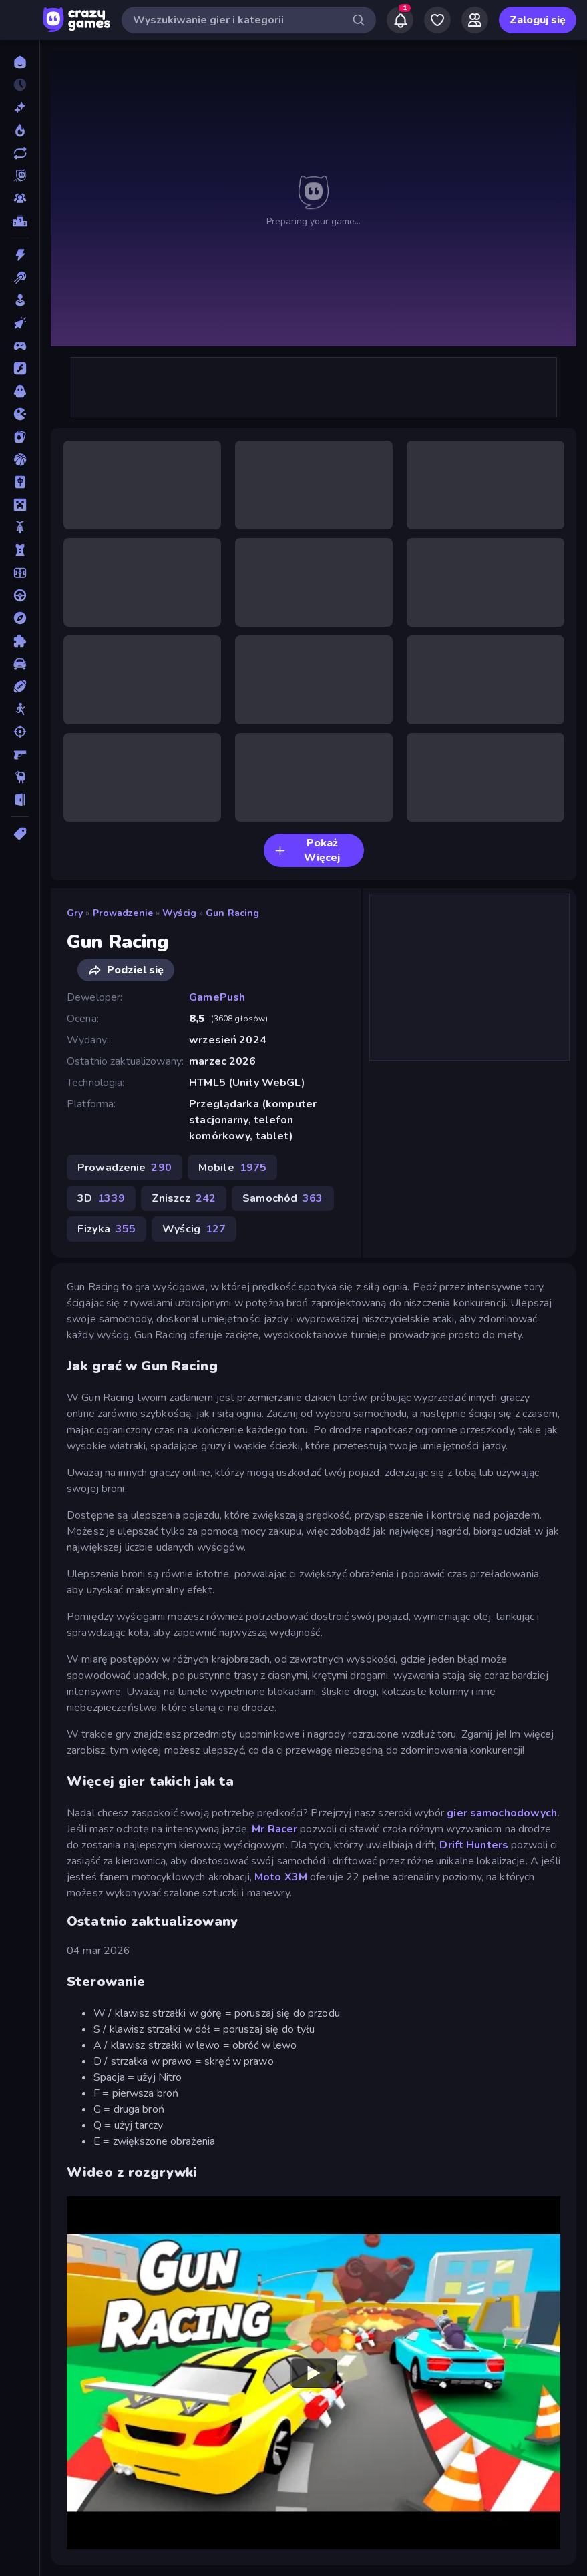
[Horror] (19, 391)
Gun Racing (232, 913)
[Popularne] (19, 130)
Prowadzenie (123, 913)
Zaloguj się (538, 20)
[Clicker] (19, 323)
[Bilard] (19, 277)
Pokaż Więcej (307, 850)
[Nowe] (19, 107)
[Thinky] (19, 777)
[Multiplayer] (19, 198)
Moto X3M (280, 1877)
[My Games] (437, 20)
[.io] (19, 414)
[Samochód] (19, 663)
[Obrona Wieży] (19, 550)
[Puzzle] (19, 640)
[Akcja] (19, 255)
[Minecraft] (19, 504)
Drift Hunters (473, 1845)
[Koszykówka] (19, 459)
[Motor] (19, 527)
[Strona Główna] (19, 62)
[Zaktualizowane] (19, 153)
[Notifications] (400, 20)
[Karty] (19, 436)
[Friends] (474, 20)
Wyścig (179, 913)
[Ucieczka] (19, 799)
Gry (75, 913)
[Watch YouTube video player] (313, 2372)
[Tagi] (19, 833)
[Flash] (19, 368)
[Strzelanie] (19, 731)
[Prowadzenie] (19, 595)
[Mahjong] (19, 482)
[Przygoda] (19, 618)
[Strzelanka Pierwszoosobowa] (19, 754)
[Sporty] (19, 686)
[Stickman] (19, 709)
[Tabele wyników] (19, 221)
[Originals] (19, 175)
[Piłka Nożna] (19, 572)
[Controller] (19, 345)
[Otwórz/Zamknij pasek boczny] (21, 20)
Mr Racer (273, 1829)
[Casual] (19, 300)
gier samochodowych (502, 1813)
